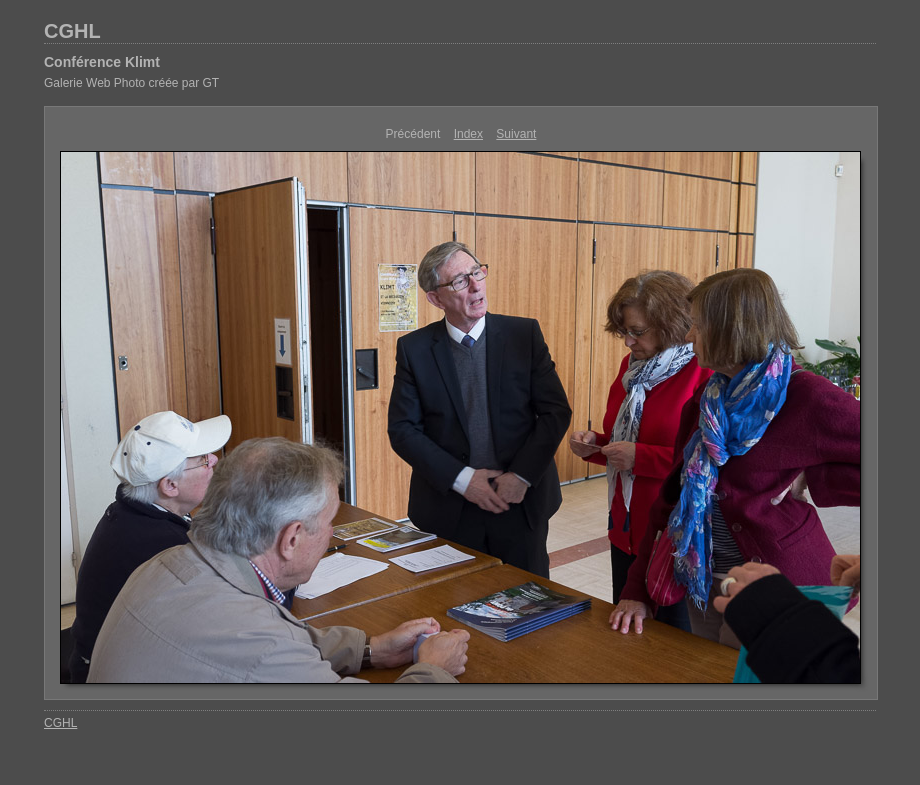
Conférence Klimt (102, 62)
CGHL (72, 31)
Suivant (516, 134)
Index (468, 134)
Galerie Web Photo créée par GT (131, 83)
